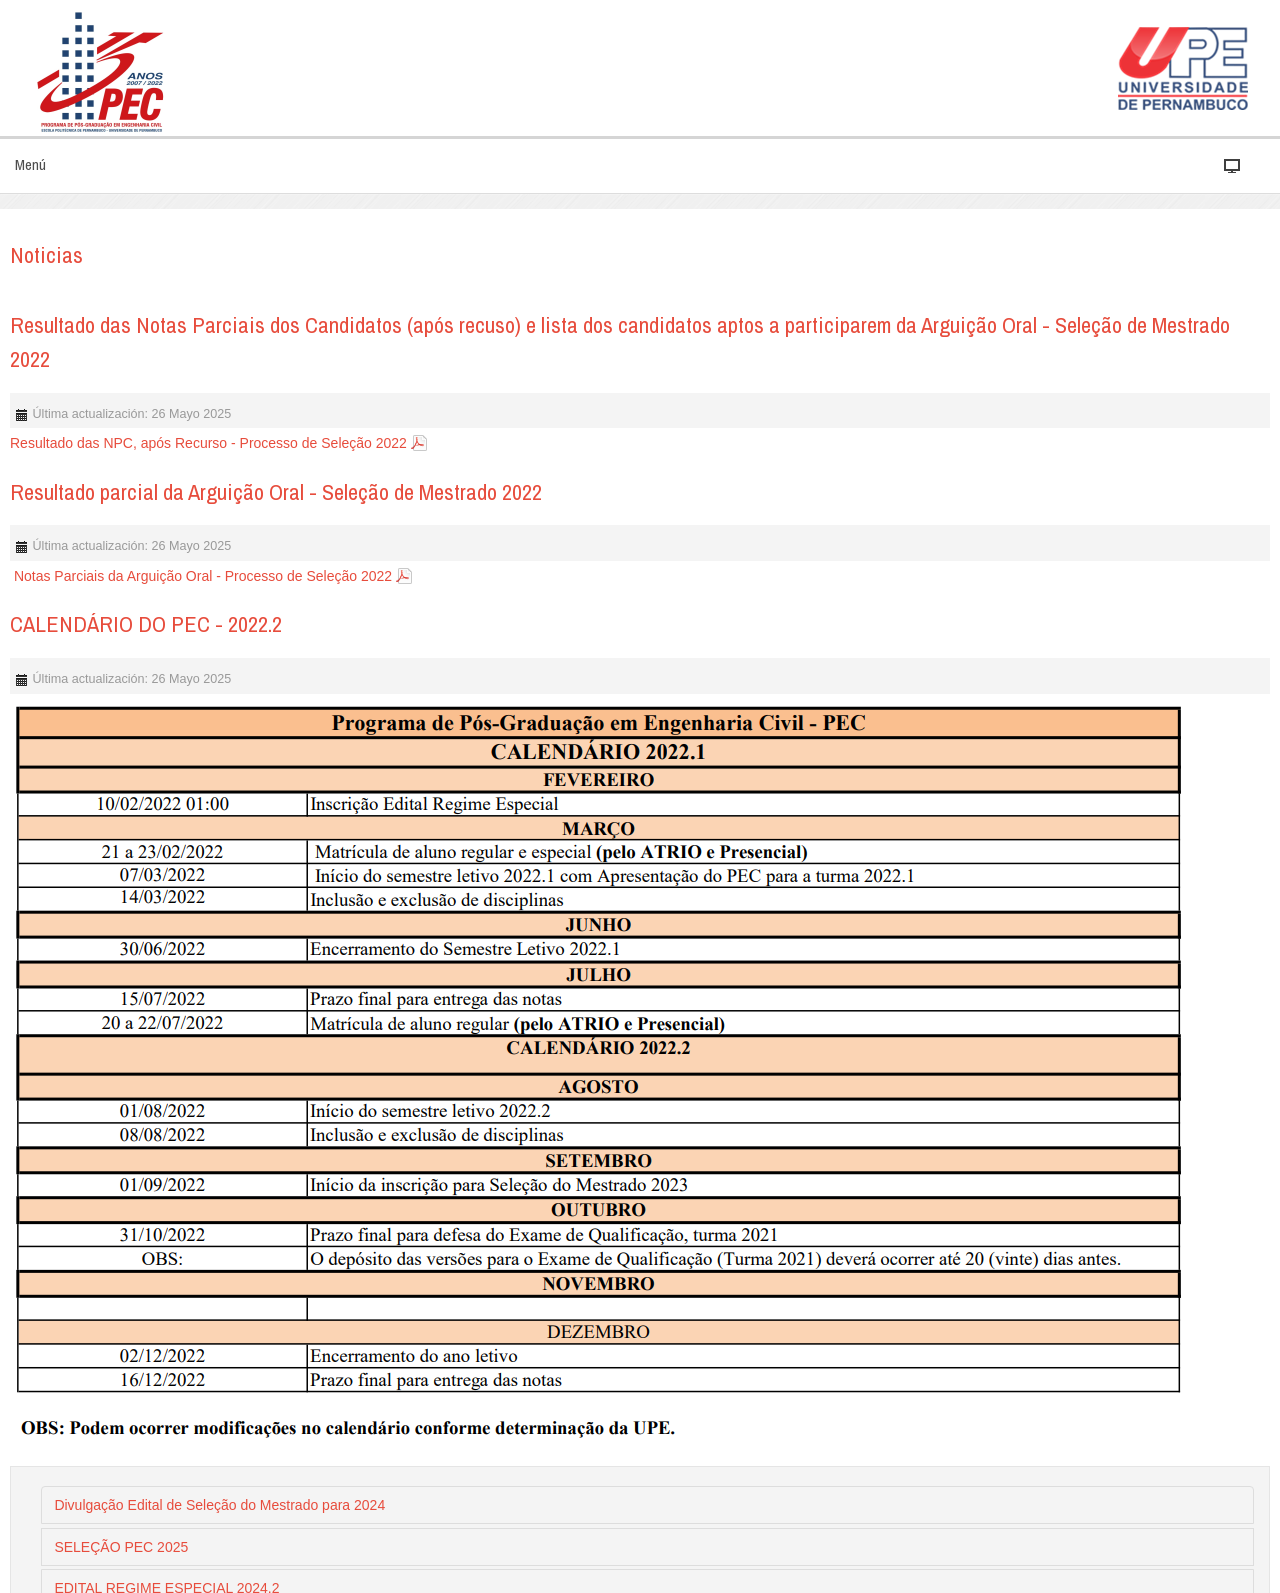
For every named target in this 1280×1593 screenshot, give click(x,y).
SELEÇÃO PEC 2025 (121, 1547)
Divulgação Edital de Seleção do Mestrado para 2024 (219, 1505)
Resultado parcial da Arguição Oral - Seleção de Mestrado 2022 (276, 492)
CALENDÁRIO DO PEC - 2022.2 (146, 624)
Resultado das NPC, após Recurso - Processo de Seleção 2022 (208, 443)
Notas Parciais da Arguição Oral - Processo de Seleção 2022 (201, 576)
